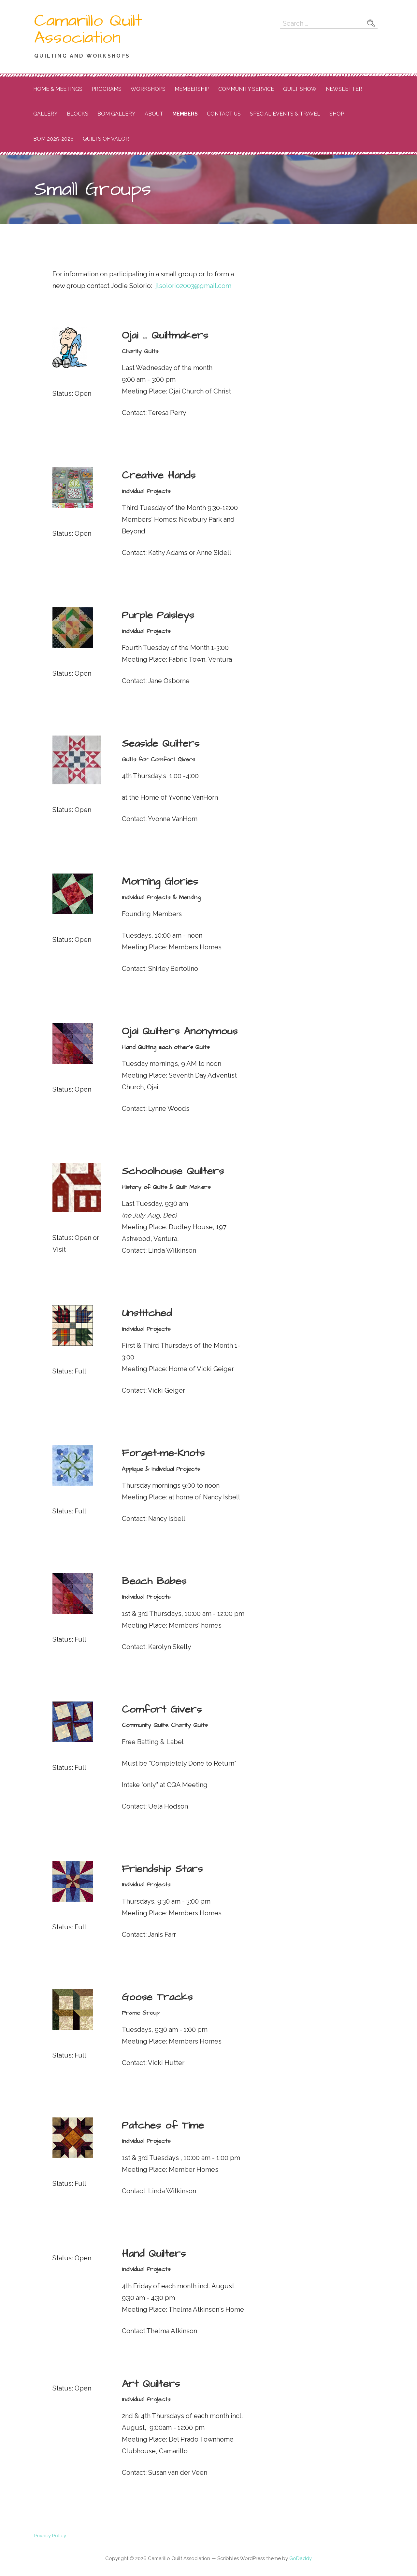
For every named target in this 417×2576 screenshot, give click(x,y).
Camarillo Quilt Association (88, 29)
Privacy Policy (50, 2536)
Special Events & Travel (285, 114)
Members (185, 114)
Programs (107, 89)
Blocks (77, 114)
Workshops (148, 89)
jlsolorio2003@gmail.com (193, 286)
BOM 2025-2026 (53, 139)
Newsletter (344, 89)
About (154, 114)
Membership (192, 89)
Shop (336, 114)
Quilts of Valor (106, 139)
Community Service (246, 89)
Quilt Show (300, 89)
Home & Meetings (57, 89)
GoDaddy (300, 2558)
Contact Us (224, 114)
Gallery (45, 114)
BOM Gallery (116, 114)
